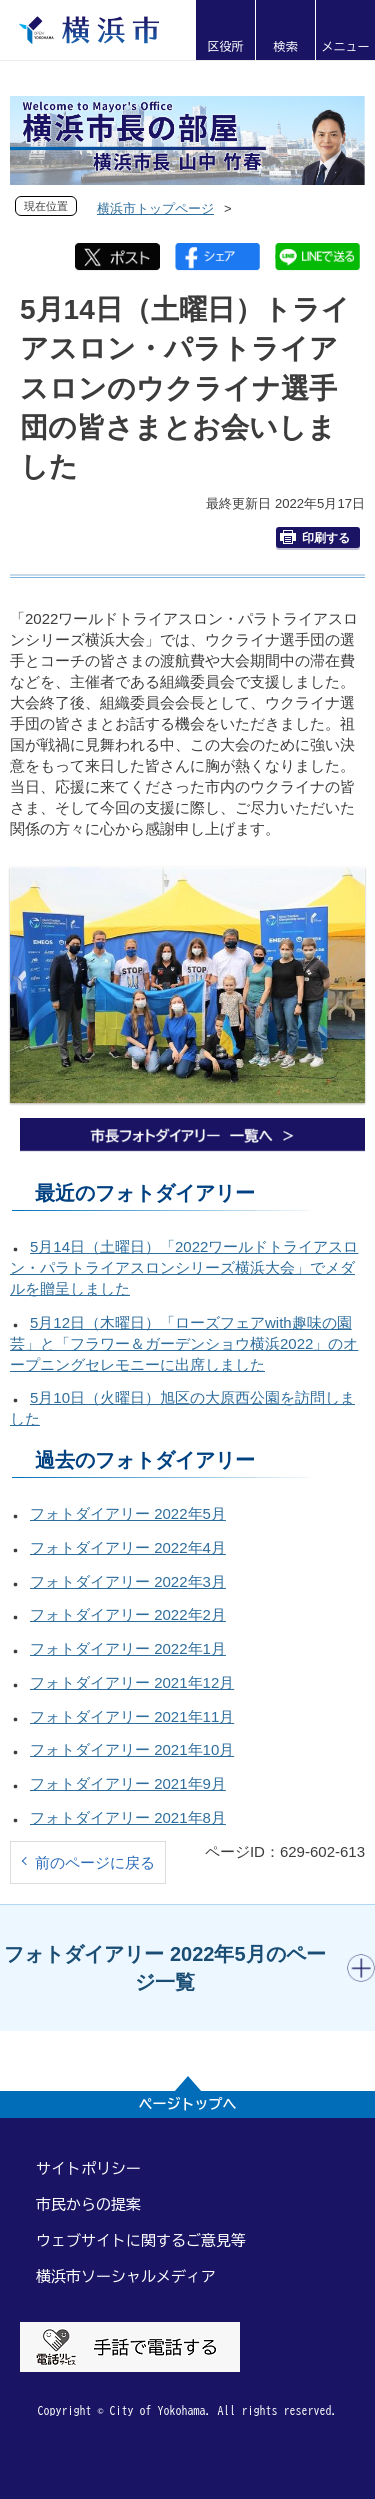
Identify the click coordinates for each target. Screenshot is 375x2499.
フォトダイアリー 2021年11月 (132, 1716)
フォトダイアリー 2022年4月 (128, 1547)
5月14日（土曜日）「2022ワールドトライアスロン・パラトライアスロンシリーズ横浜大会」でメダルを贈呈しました (184, 1267)
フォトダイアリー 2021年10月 (132, 1749)
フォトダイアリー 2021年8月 (128, 1817)
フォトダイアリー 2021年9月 (128, 1783)
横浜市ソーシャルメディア (126, 2276)
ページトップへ (188, 2104)
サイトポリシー (88, 2168)
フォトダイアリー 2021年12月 (132, 1682)
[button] (225, 30)
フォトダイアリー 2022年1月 (128, 1648)
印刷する (315, 537)
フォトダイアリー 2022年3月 (128, 1581)
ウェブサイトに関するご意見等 (141, 2240)
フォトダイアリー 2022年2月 (128, 1614)
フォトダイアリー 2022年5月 (128, 1513)
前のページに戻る (95, 1862)
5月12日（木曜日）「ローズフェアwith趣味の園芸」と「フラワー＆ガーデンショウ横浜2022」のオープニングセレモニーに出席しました (184, 1343)
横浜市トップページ (155, 208)
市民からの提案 (88, 2204)
